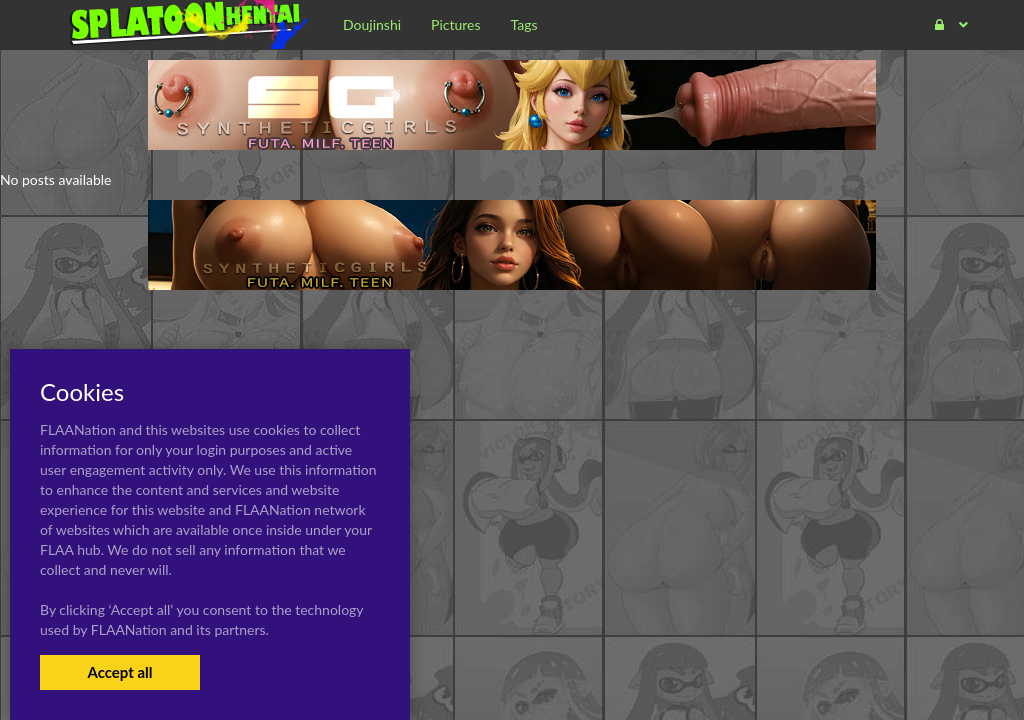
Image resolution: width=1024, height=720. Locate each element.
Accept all (119, 672)
